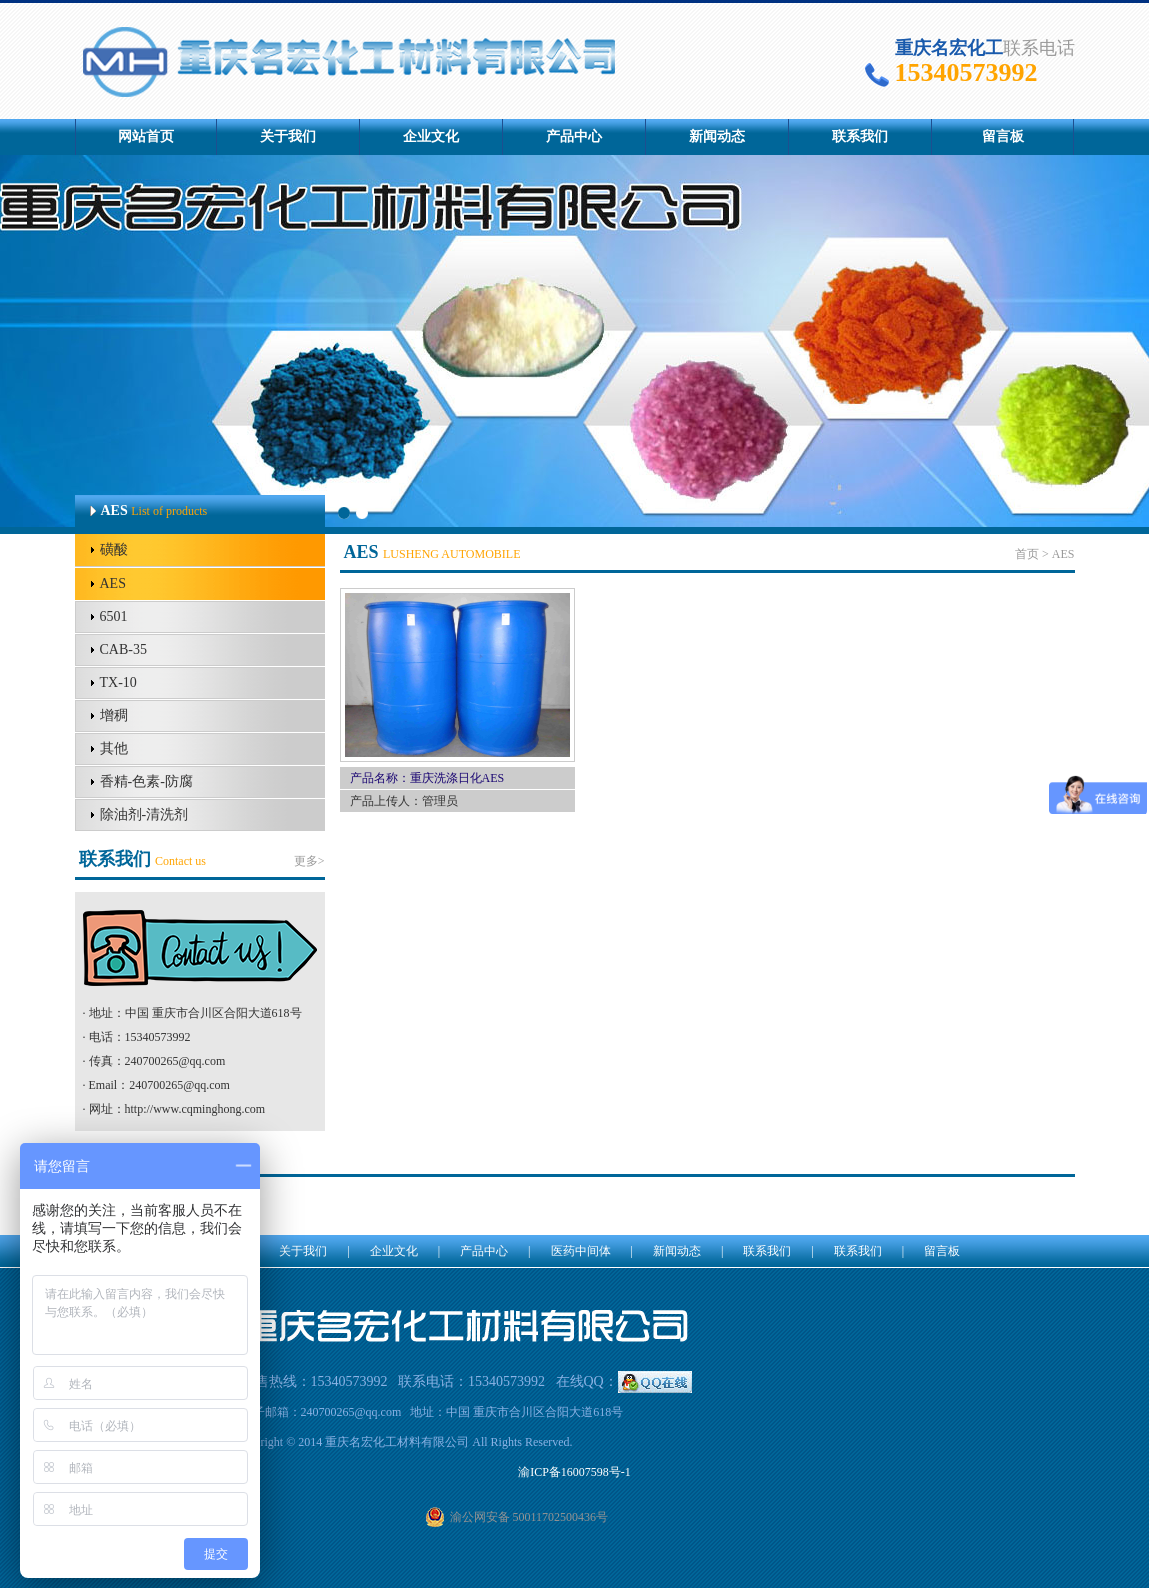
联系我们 (860, 136)
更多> (309, 861)
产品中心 (574, 136)
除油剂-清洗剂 (144, 814)
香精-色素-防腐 (146, 781)
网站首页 (146, 136)
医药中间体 (581, 1251)
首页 (1027, 554)
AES (113, 583)
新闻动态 (717, 136)
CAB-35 (123, 649)
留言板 (1003, 136)
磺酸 (114, 549)
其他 (114, 748)
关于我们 (288, 136)
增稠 (114, 715)
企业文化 (431, 136)
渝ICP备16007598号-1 (574, 1472)
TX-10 (118, 682)
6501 (114, 616)
